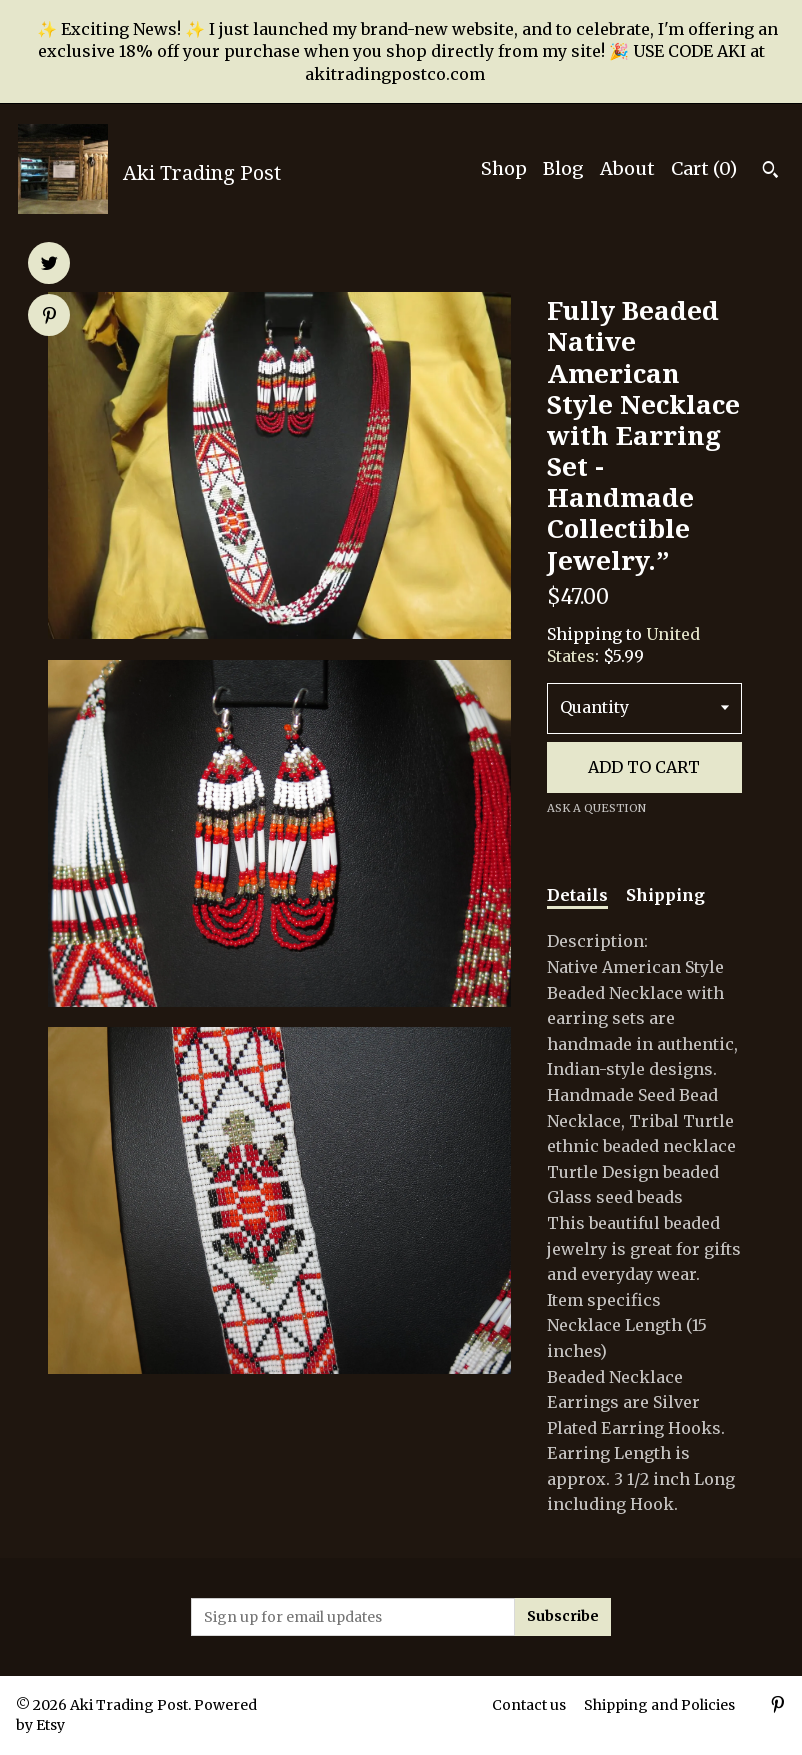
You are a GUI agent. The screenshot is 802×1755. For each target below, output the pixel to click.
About (627, 168)
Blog (563, 168)
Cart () (704, 168)
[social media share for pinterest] (49, 317)
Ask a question (596, 808)
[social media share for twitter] (49, 265)
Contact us (529, 1705)
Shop (504, 168)
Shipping (665, 895)
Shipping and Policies (659, 1705)
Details (577, 895)
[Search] (770, 172)
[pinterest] (778, 1707)
